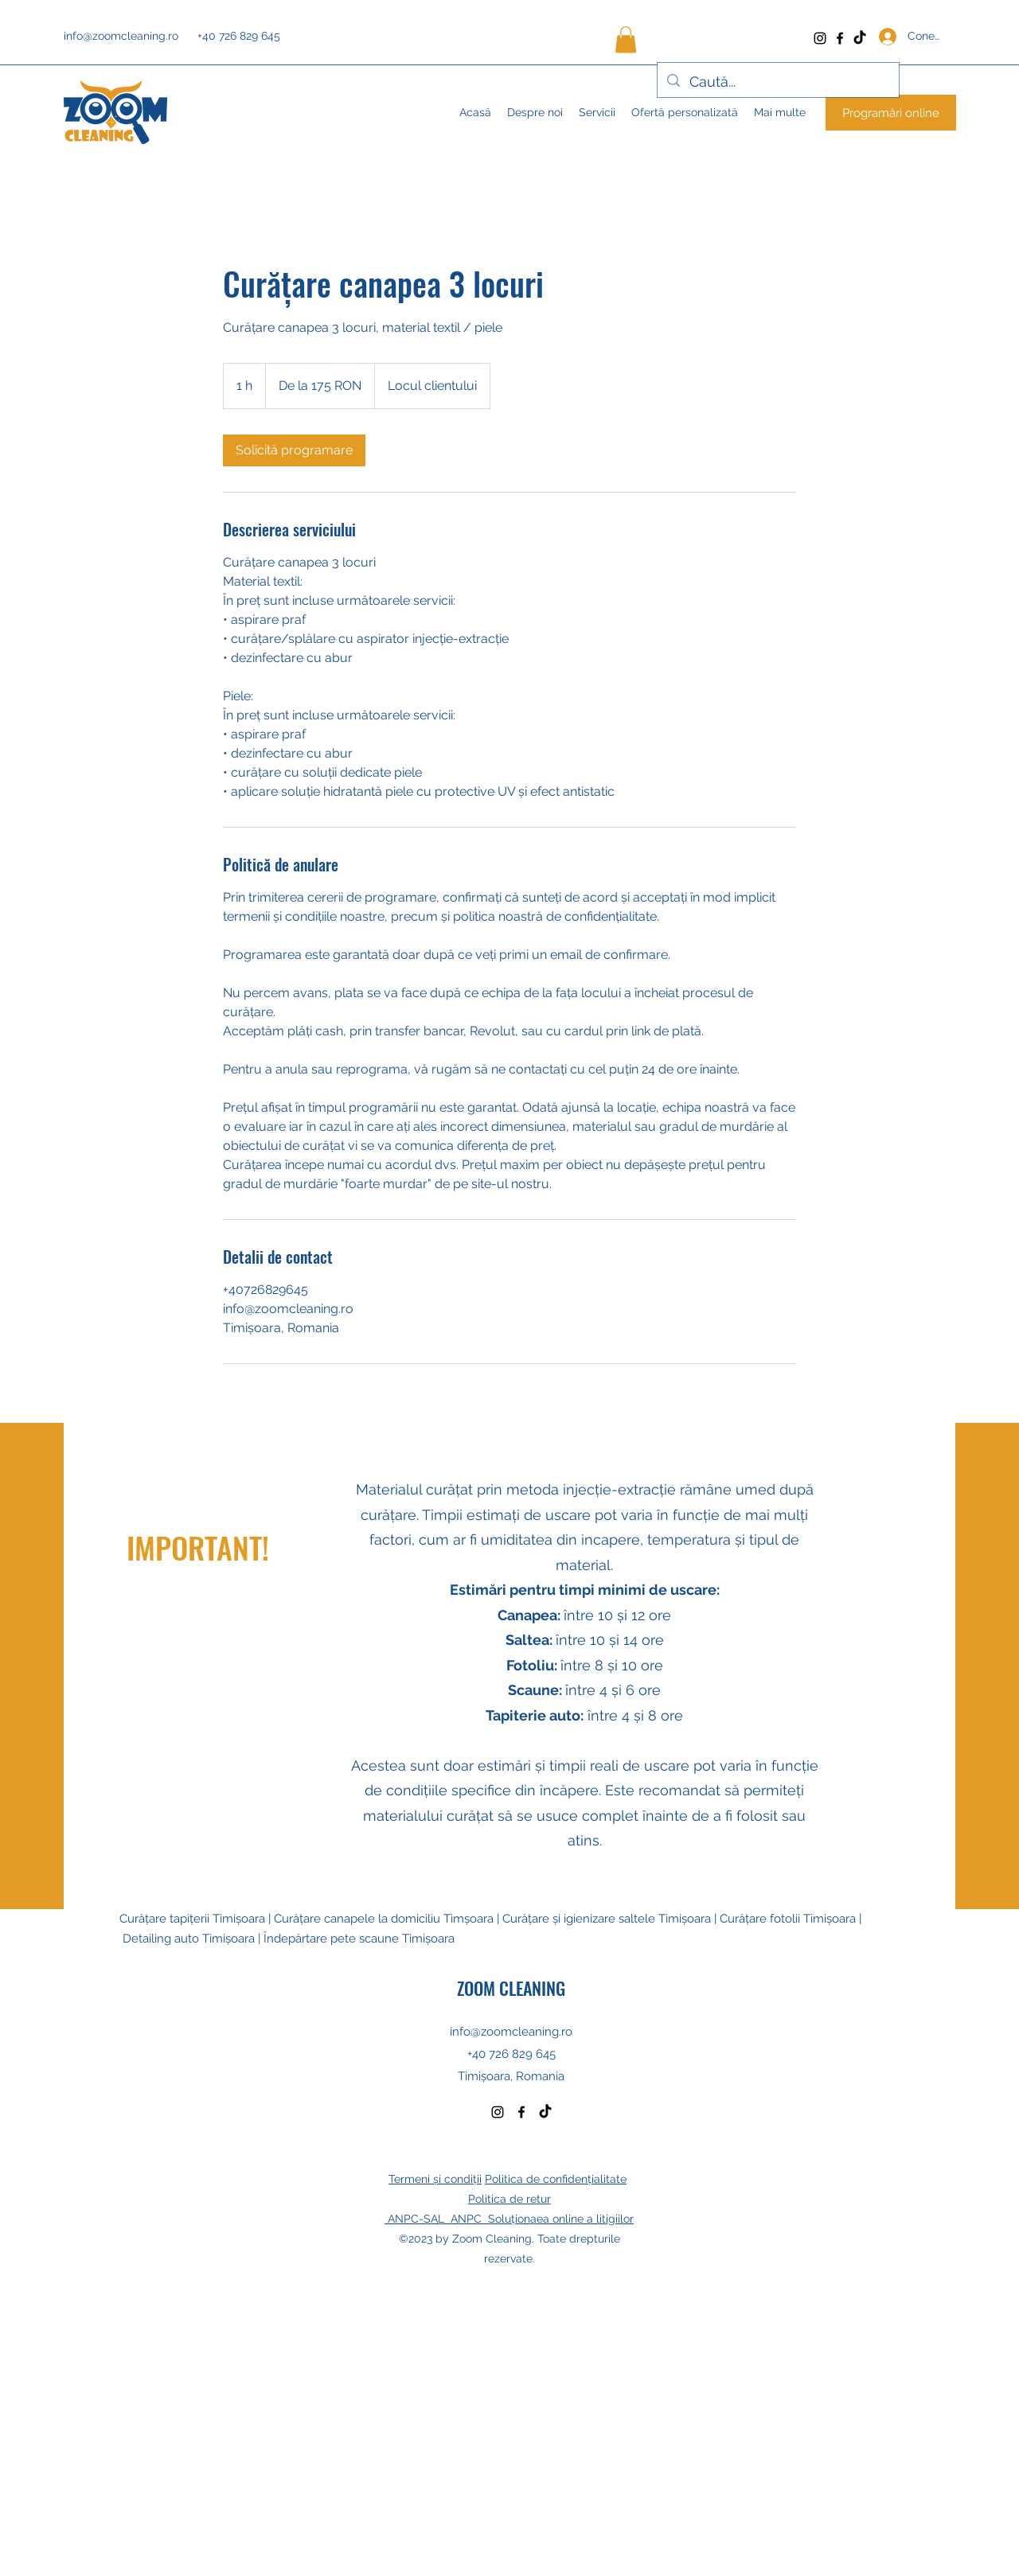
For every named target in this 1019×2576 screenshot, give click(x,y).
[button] (626, 39)
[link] (294, 450)
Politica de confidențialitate (556, 2179)
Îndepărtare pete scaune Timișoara (359, 1938)
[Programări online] (891, 113)
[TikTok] (860, 38)
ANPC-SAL (418, 2218)
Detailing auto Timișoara (189, 1938)
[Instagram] (820, 38)
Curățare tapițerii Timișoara (193, 1919)
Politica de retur (509, 2198)
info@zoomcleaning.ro (121, 35)
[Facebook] (840, 38)
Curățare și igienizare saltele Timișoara (606, 1919)
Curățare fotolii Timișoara (788, 1919)
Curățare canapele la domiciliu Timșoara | (388, 1919)
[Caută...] (777, 82)
